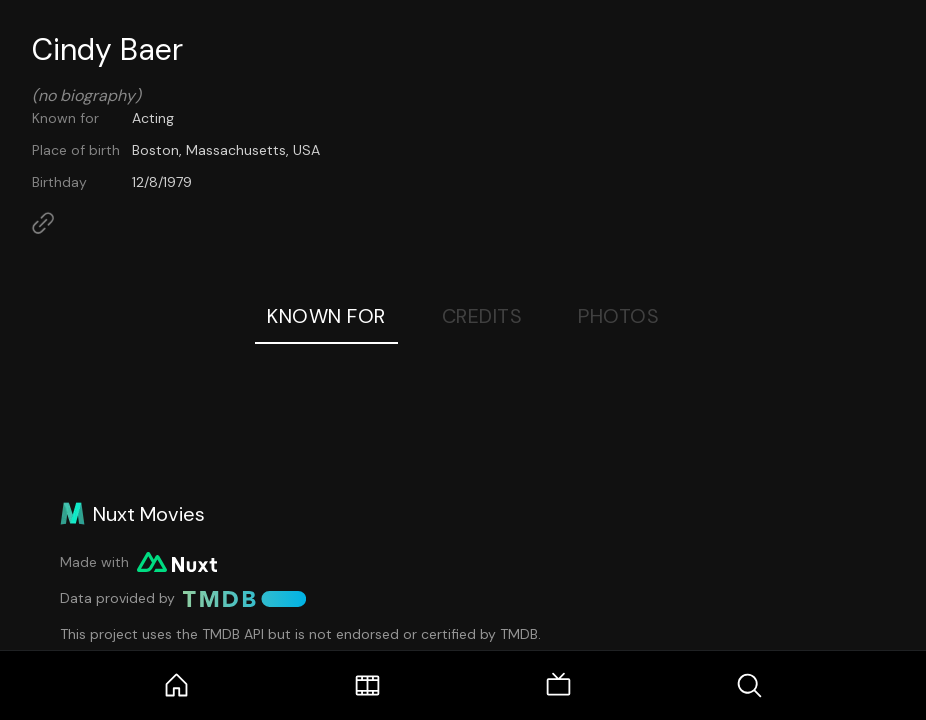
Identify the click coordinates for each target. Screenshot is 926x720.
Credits (482, 316)
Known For (326, 316)
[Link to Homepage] (43, 223)
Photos (618, 316)
